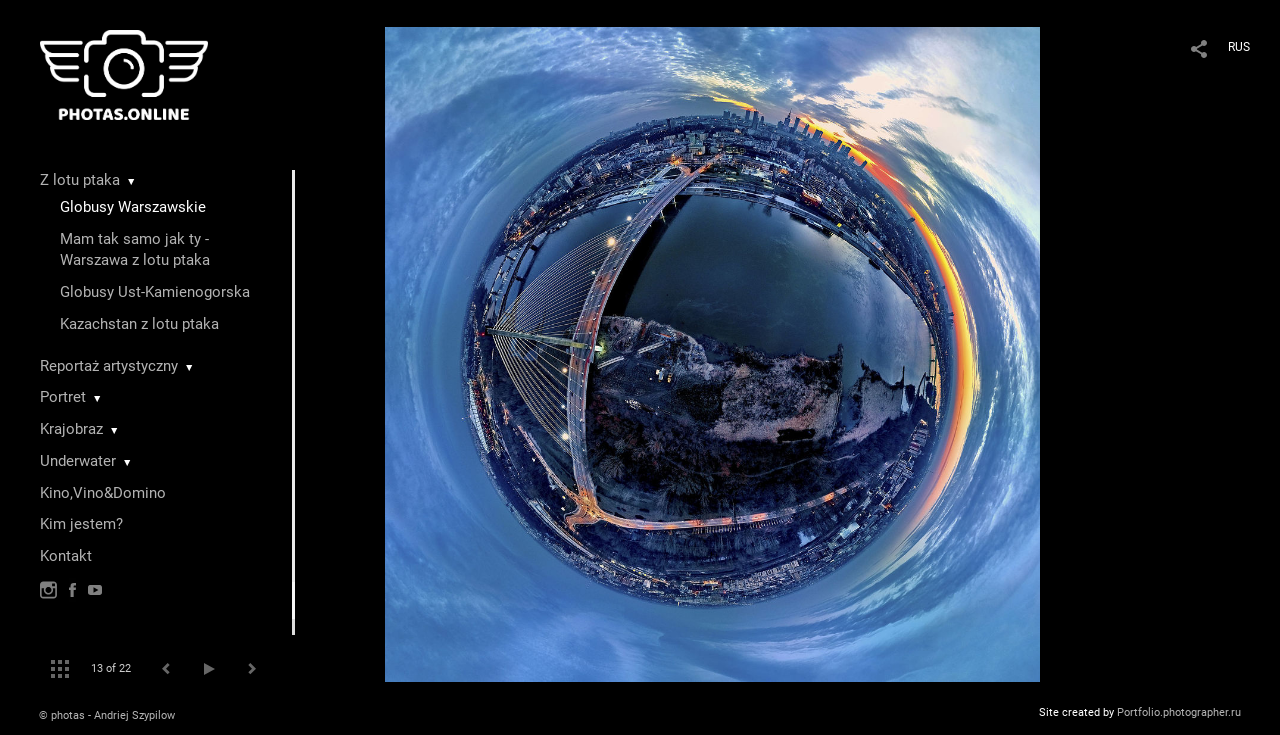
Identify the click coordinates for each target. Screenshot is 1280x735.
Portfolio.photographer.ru (1179, 712)
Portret (63, 397)
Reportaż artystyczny (109, 366)
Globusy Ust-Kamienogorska (155, 292)
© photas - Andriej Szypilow (107, 715)
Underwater (78, 461)
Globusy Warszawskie (133, 207)
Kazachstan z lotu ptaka (139, 324)
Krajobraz (71, 429)
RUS (1239, 47)
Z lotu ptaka (80, 180)
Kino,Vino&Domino (103, 493)
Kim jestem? (81, 524)
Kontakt (66, 556)
